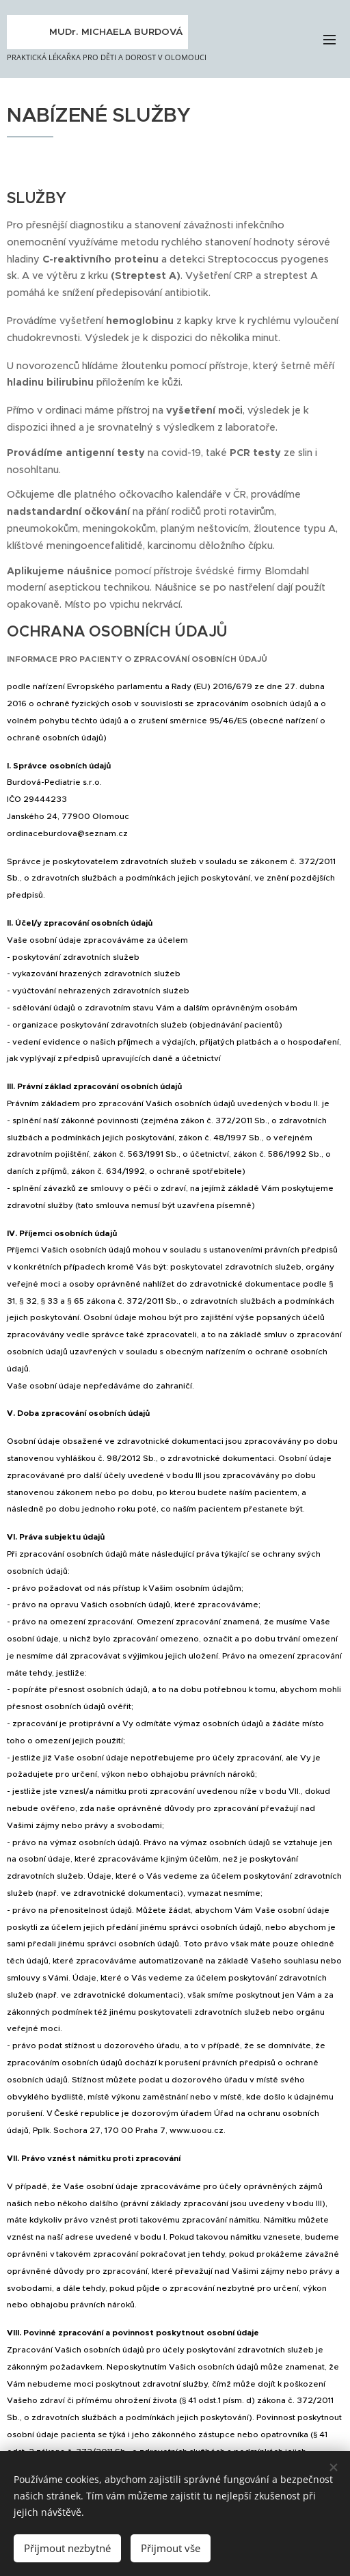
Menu (329, 39)
